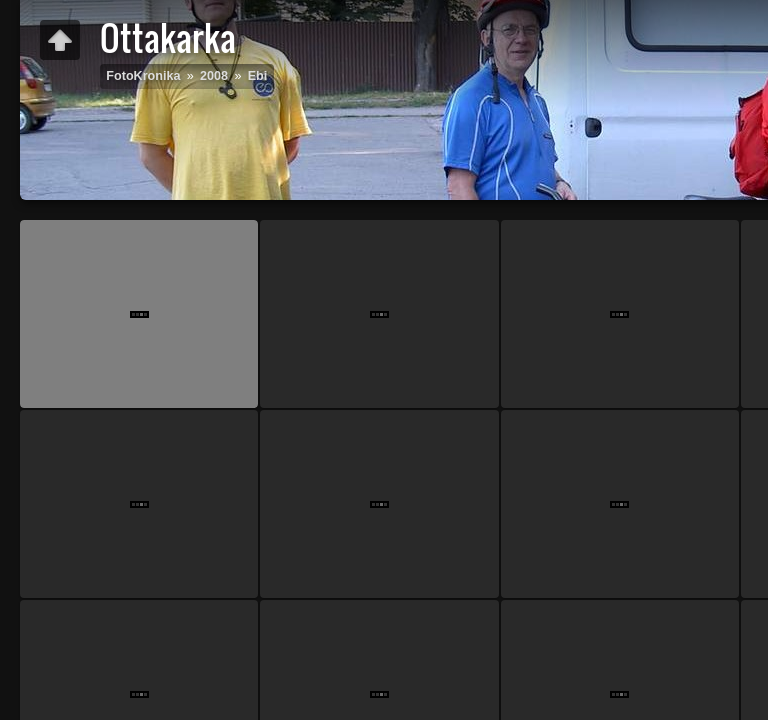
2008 (214, 76)
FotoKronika (143, 76)
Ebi (258, 76)
